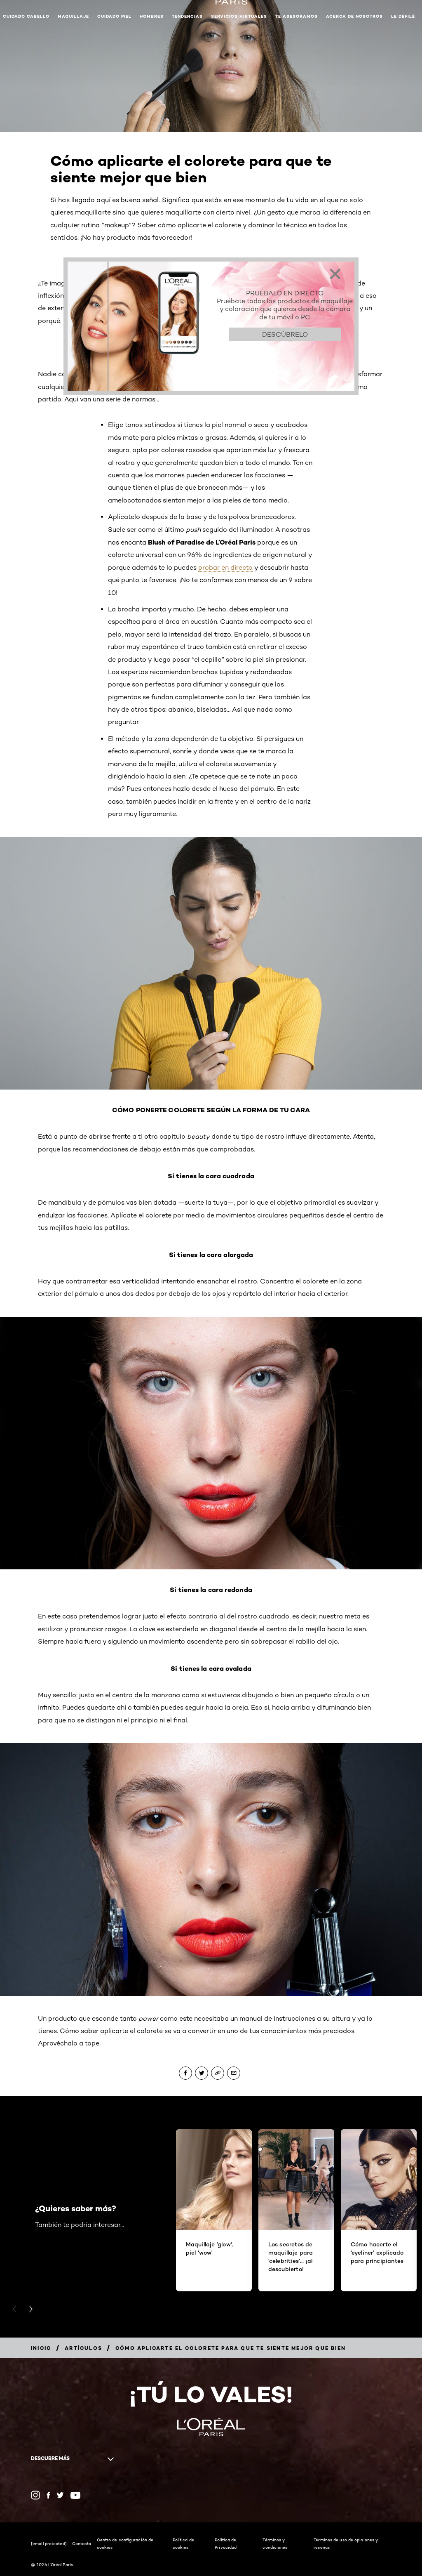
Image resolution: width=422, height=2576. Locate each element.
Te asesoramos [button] (296, 16)
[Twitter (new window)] (60, 2495)
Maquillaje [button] (73, 16)
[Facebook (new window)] (48, 2495)
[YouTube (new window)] (75, 2495)
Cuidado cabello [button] (26, 16)
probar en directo (225, 567)
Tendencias (187, 16)
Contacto (81, 2543)
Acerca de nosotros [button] (354, 16)
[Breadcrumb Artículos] (83, 2348)
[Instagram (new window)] (35, 2495)
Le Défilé (403, 16)
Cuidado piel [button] (114, 16)
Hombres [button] (152, 16)
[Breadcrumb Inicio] (41, 2348)
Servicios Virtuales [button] (239, 16)
